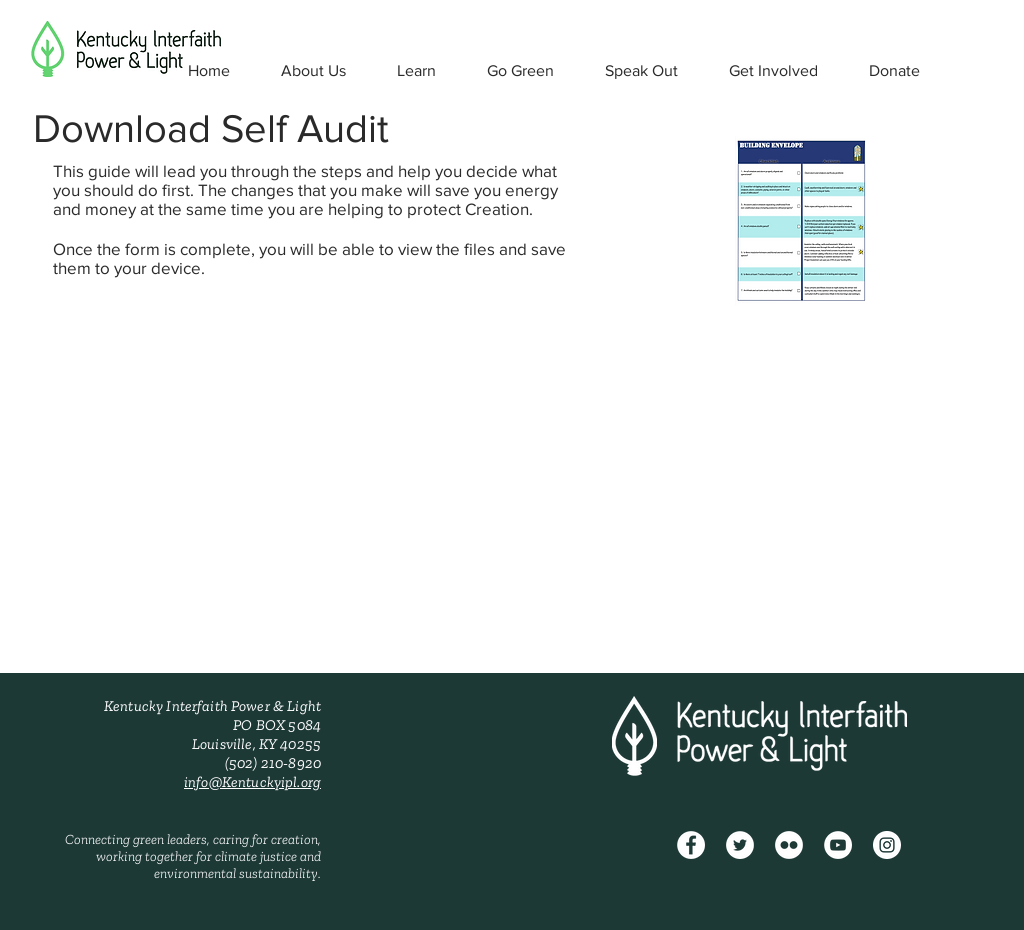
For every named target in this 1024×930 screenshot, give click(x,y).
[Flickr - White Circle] (789, 845)
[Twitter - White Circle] (740, 845)
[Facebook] (691, 845)
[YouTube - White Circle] (838, 845)
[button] (313, 71)
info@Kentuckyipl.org (252, 782)
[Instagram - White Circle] (887, 845)
